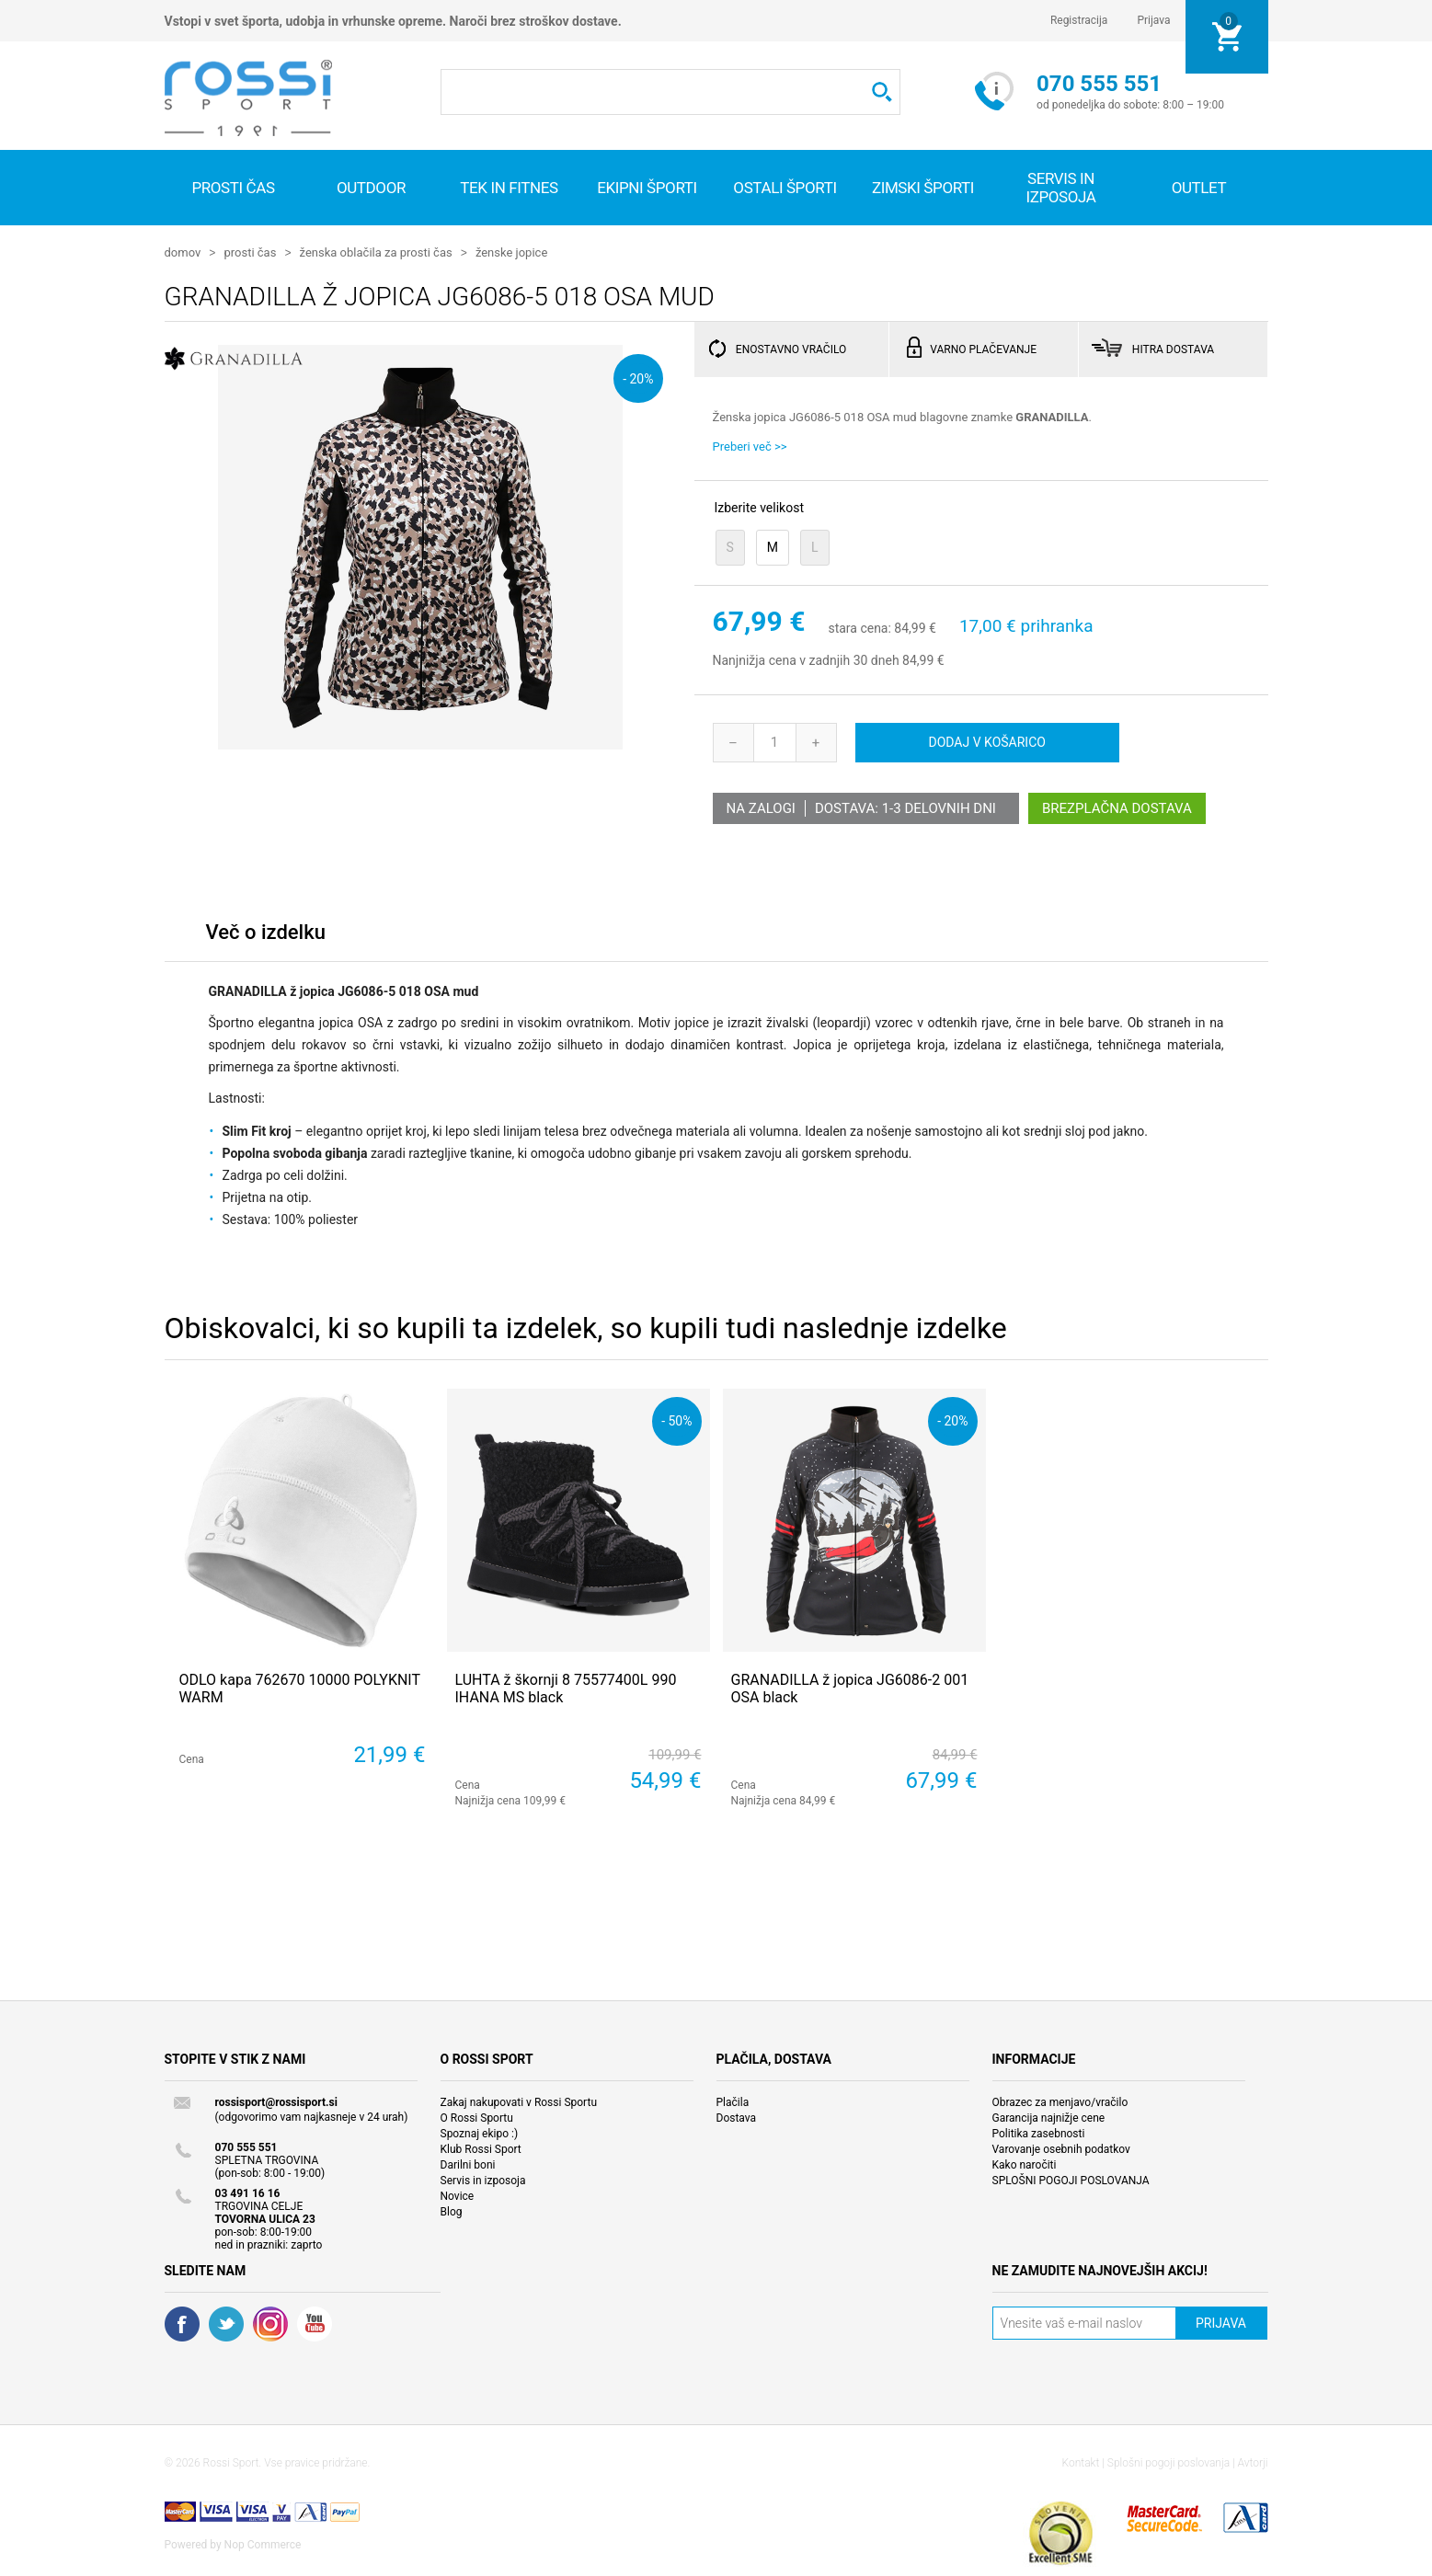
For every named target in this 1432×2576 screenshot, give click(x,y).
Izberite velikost (759, 506)
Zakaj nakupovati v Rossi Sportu (519, 2101)
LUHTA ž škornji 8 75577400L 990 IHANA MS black (566, 1687)
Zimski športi (923, 187)
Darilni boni (468, 2164)
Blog (452, 2210)
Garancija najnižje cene (1049, 2117)
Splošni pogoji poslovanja (1168, 2462)
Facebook (182, 2323)
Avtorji (1253, 2462)
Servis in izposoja (483, 2179)
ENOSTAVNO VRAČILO (791, 348)
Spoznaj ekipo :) (480, 2132)
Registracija (1079, 20)
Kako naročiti (1024, 2164)
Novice (458, 2195)
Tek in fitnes (508, 187)
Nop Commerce (263, 2543)
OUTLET (1199, 187)
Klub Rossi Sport (481, 2148)
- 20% (638, 377)
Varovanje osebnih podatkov (1061, 2148)
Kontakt (1081, 2462)
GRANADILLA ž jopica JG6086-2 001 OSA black (850, 1687)
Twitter (226, 2323)
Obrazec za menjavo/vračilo (1060, 2101)
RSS (270, 2323)
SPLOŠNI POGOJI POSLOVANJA (1071, 2179)
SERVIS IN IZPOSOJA (1060, 187)
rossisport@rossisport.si (276, 2101)
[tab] (265, 935)
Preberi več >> (750, 445)
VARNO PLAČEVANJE (983, 348)
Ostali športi (784, 187)
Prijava (1153, 20)
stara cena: (859, 628)
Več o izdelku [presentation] (266, 931)
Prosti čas (232, 187)
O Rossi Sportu (477, 2117)
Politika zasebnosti (1038, 2132)
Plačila (733, 2101)
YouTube (314, 2323)
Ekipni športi (647, 187)
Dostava (736, 2117)
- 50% (676, 1419)
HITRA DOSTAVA (1173, 348)
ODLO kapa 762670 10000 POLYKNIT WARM (299, 1687)
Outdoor (371, 187)
